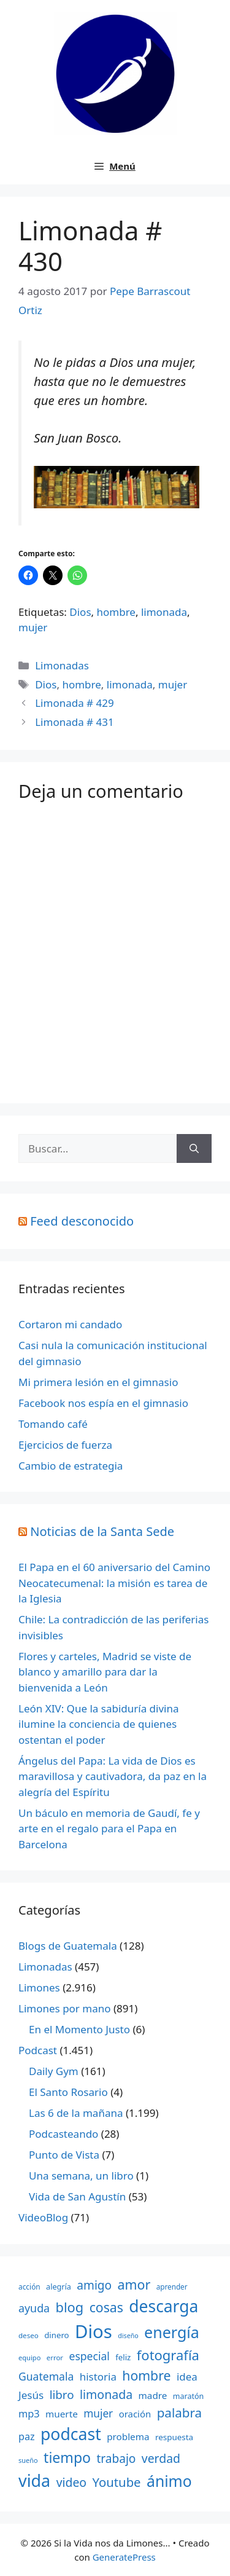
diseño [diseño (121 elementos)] (128, 2335)
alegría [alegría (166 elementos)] (58, 2286)
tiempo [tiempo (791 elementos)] (67, 2457)
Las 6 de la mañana (76, 2113)
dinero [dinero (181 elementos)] (56, 2335)
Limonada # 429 (74, 703)
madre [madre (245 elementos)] (153, 2395)
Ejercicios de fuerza (65, 1445)
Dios (80, 612)
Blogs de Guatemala (67, 1946)
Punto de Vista (64, 2155)
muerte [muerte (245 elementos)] (61, 2414)
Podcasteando (63, 2134)
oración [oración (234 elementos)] (135, 2414)
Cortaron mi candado (70, 1324)
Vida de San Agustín (77, 2196)
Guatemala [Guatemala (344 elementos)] (46, 2376)
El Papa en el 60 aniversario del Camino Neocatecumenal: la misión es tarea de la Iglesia (114, 1582)
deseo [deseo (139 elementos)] (28, 2335)
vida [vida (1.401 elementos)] (34, 2480)
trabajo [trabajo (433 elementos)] (116, 2459)
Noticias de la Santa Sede (102, 1531)
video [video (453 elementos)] (71, 2482)
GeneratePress (124, 2557)
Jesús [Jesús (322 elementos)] (31, 2395)
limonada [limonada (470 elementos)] (106, 2394)
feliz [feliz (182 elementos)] (123, 2357)
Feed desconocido (82, 1221)
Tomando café (53, 1424)
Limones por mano (64, 2008)
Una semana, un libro (81, 2175)
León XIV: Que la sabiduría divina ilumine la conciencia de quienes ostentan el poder (98, 1724)
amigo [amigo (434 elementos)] (94, 2285)
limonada (164, 612)
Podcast (37, 2050)
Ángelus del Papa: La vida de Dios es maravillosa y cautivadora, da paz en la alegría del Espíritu (112, 1776)
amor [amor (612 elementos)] (134, 2284)
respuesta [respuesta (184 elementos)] (174, 2437)
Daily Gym (54, 2071)
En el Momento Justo (79, 2029)
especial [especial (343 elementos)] (89, 2356)
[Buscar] (194, 1149)
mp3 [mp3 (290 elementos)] (29, 2413)
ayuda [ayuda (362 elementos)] (34, 2308)
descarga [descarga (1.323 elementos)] (163, 2306)
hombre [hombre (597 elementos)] (146, 2375)
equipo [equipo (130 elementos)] (29, 2357)
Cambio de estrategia (70, 1466)
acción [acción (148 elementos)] (29, 2286)
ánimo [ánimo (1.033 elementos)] (169, 2481)
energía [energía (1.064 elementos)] (171, 2332)
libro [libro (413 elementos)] (62, 2394)
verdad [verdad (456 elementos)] (161, 2458)
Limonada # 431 (74, 722)
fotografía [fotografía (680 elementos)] (168, 2355)
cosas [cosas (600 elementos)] (106, 2307)
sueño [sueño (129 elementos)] (28, 2460)
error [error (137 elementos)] (55, 2357)
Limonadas (62, 665)
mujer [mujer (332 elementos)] (98, 2413)
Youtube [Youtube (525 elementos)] (116, 2482)
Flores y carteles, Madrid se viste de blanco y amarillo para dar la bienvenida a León (104, 1672)
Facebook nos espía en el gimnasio (103, 1403)
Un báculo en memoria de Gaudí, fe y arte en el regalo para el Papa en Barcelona (109, 1828)
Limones (39, 1987)
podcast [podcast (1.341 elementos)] (70, 2434)
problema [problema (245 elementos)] (128, 2436)
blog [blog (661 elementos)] (70, 2307)
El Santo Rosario (68, 2092)
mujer (32, 627)
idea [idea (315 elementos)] (187, 2376)
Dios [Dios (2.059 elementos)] (93, 2331)
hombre (116, 612)
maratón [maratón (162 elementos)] (188, 2396)
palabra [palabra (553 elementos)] (179, 2412)
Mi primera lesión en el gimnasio (98, 1382)
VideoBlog (43, 2217)
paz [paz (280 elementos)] (26, 2436)
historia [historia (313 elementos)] (98, 2376)
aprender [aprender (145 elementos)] (172, 2286)
